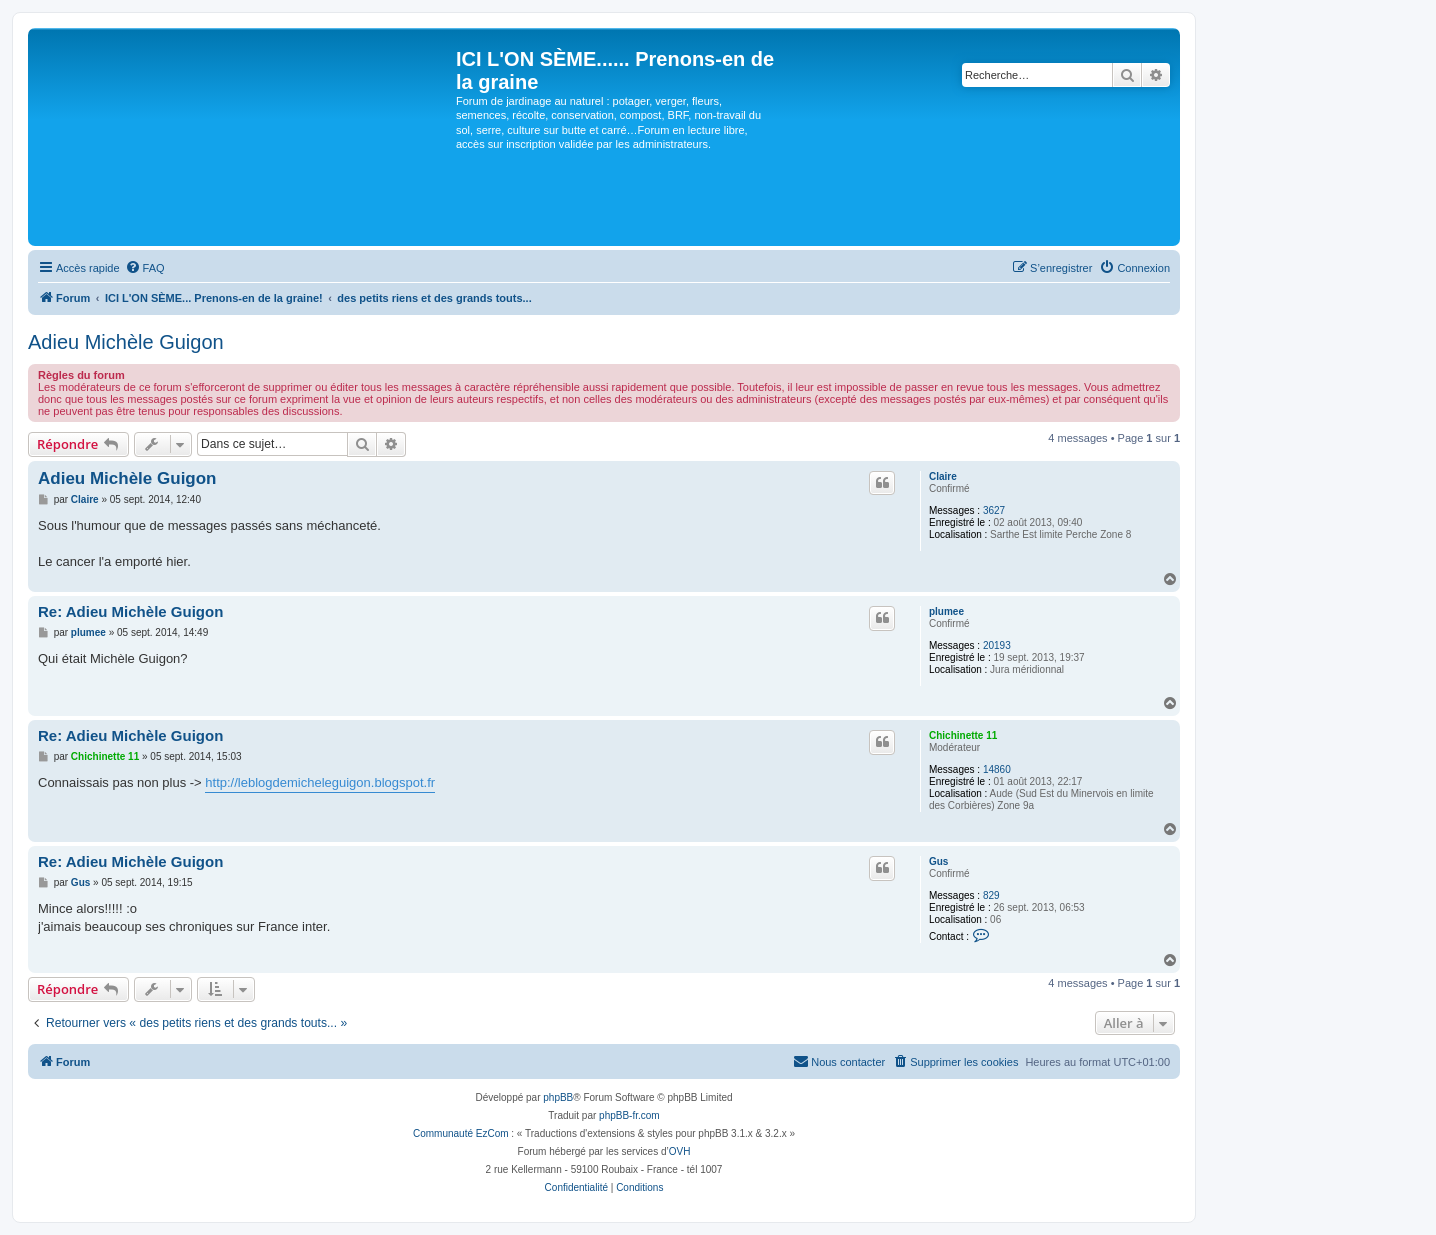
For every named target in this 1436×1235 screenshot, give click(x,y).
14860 (997, 769)
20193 (997, 645)
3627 (994, 510)
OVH (680, 1151)
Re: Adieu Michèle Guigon (130, 611)
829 (991, 895)
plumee (946, 611)
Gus (938, 861)
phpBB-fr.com (629, 1115)
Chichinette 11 (963, 735)
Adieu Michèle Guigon (126, 342)
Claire (943, 476)
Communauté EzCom (461, 1133)
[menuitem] (145, 268)
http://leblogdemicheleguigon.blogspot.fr (320, 782)
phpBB (558, 1097)
